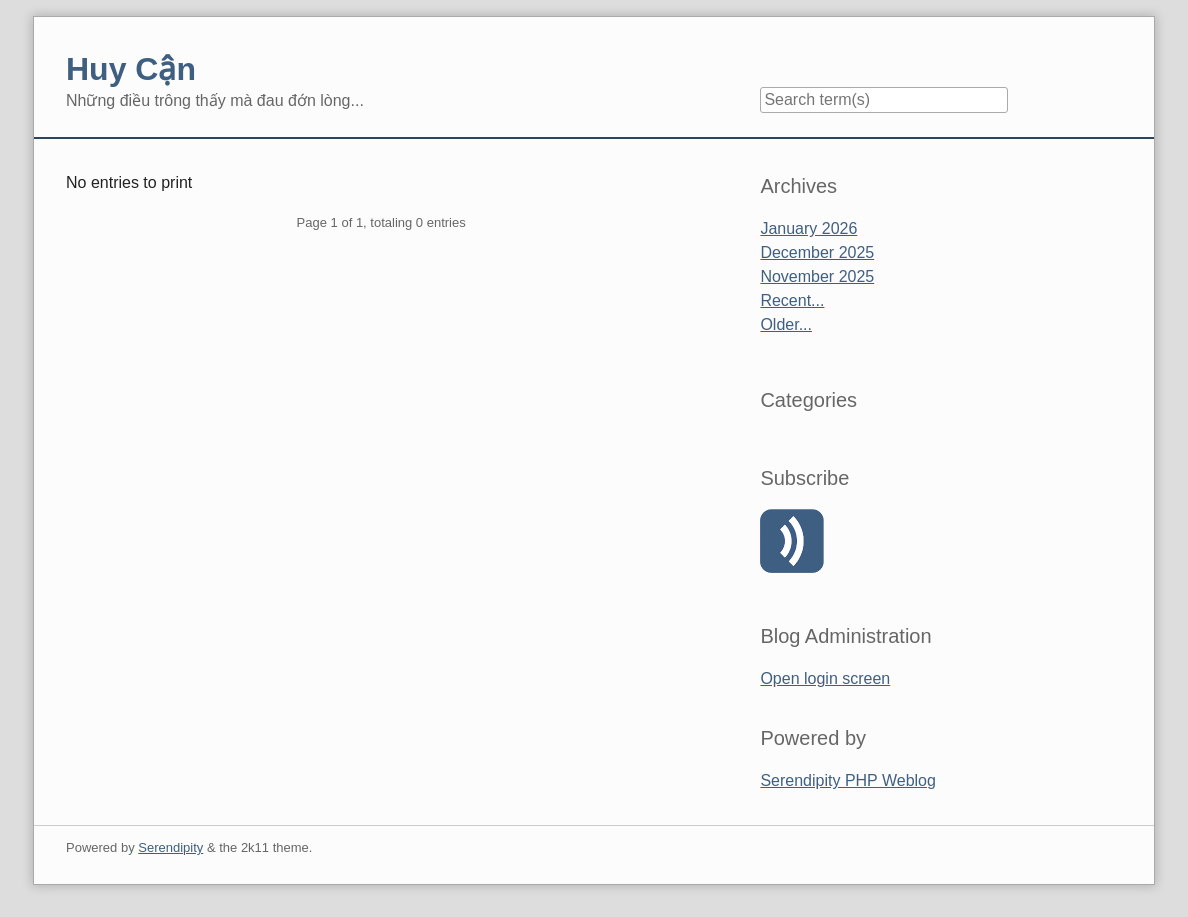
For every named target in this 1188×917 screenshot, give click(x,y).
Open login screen (825, 678)
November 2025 (817, 276)
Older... (786, 324)
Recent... (792, 300)
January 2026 (808, 228)
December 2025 (817, 252)
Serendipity (170, 847)
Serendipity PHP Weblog (848, 780)
